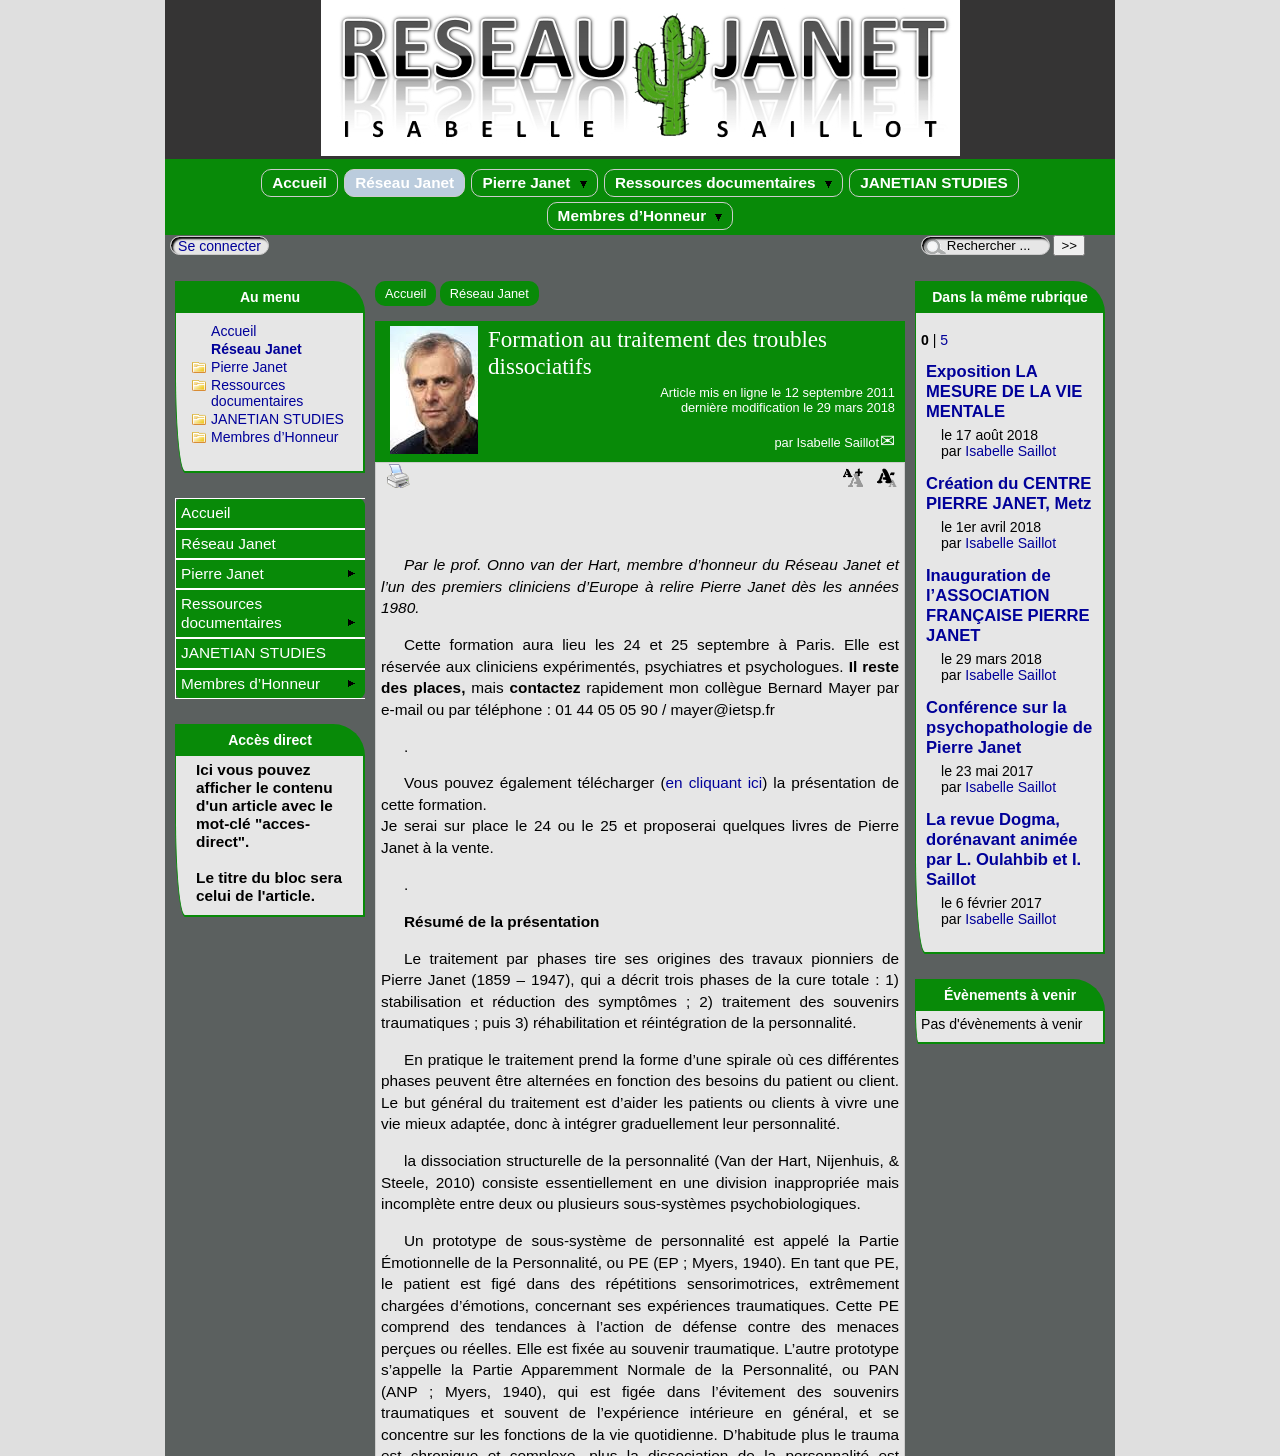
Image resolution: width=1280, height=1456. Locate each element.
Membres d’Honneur (640, 215)
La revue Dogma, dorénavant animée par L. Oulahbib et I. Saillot (1003, 849)
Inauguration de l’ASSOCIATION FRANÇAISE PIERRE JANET (1008, 605)
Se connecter (219, 246)
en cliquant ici (714, 782)
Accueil (299, 182)
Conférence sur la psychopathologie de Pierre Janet (1009, 727)
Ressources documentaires (723, 182)
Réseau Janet (404, 182)
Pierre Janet (534, 182)
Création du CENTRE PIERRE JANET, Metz (1008, 493)
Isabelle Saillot (837, 442)
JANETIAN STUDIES (934, 182)
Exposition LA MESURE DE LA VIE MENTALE (1004, 391)
